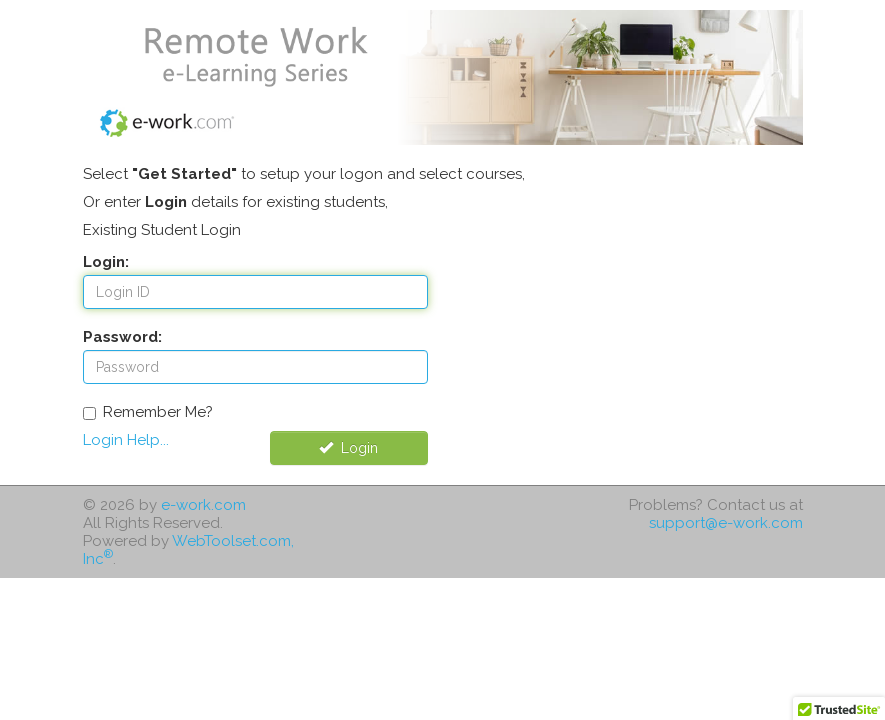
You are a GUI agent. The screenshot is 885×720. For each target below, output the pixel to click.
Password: (122, 337)
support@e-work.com (726, 523)
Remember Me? (148, 412)
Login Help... (126, 440)
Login (348, 448)
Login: (106, 262)
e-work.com (203, 505)
